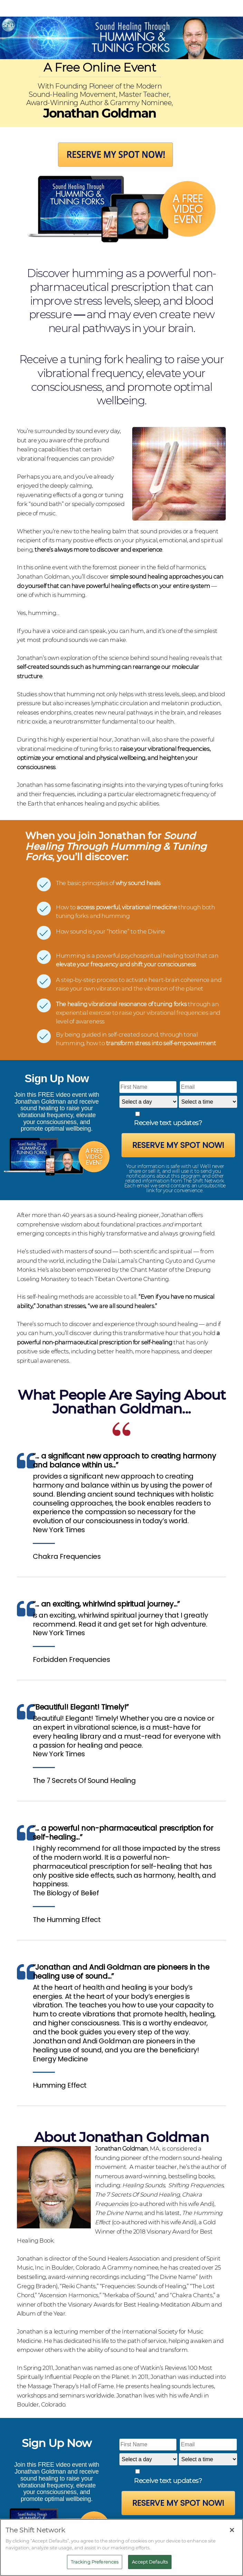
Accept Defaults (150, 2562)
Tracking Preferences (95, 2562)
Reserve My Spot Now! (178, 1145)
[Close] (232, 2530)
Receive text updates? (168, 1123)
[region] (121, 2547)
